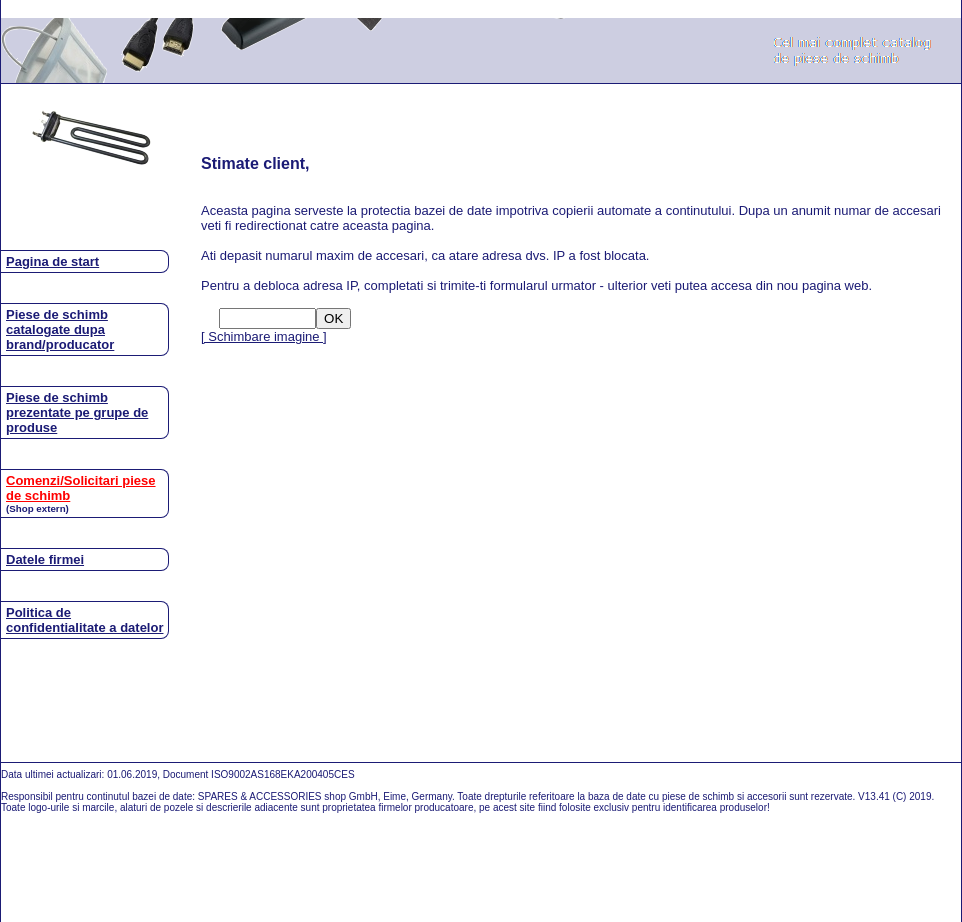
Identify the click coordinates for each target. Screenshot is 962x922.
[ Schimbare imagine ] (264, 336)
